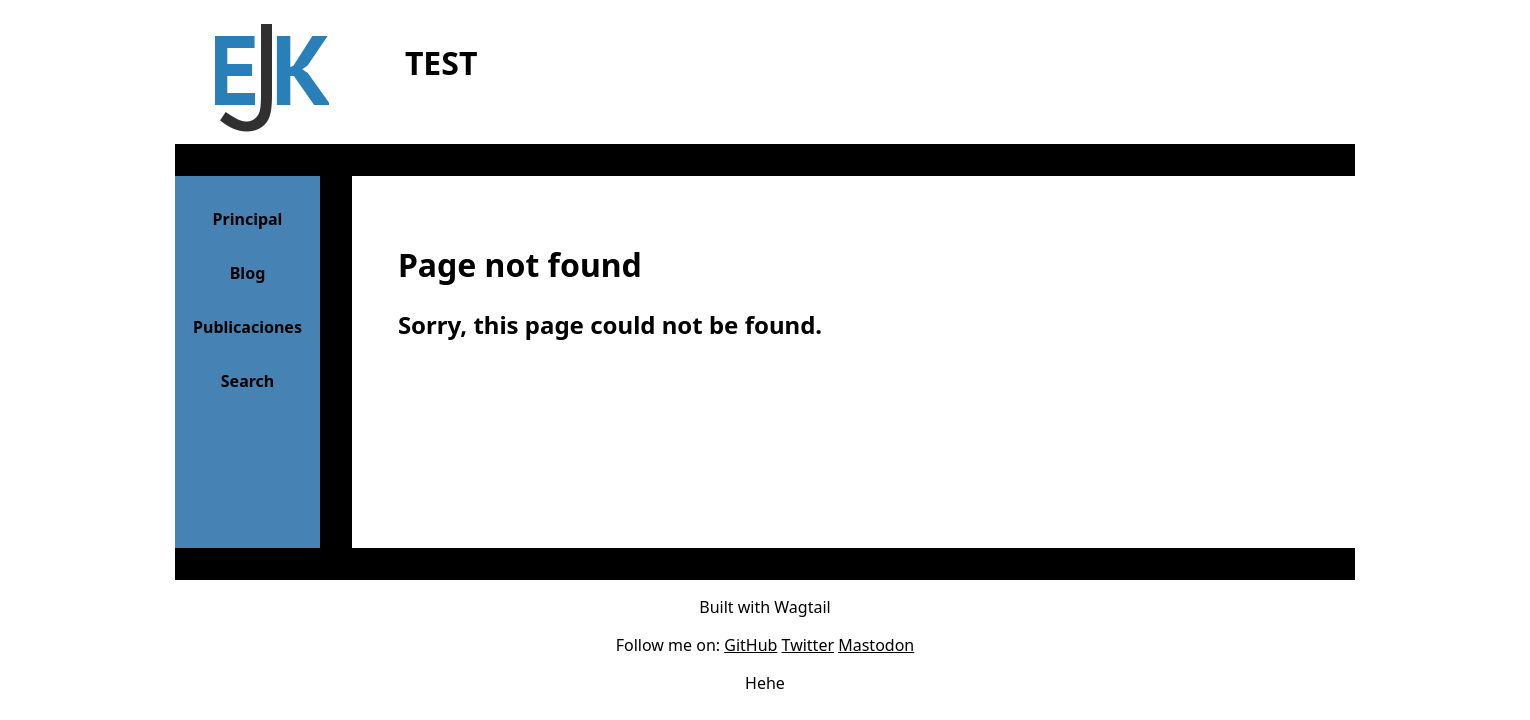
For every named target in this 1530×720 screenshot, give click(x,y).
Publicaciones (247, 327)
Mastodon (876, 645)
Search (247, 381)
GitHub (750, 645)
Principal (248, 219)
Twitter (808, 645)
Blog (248, 273)
